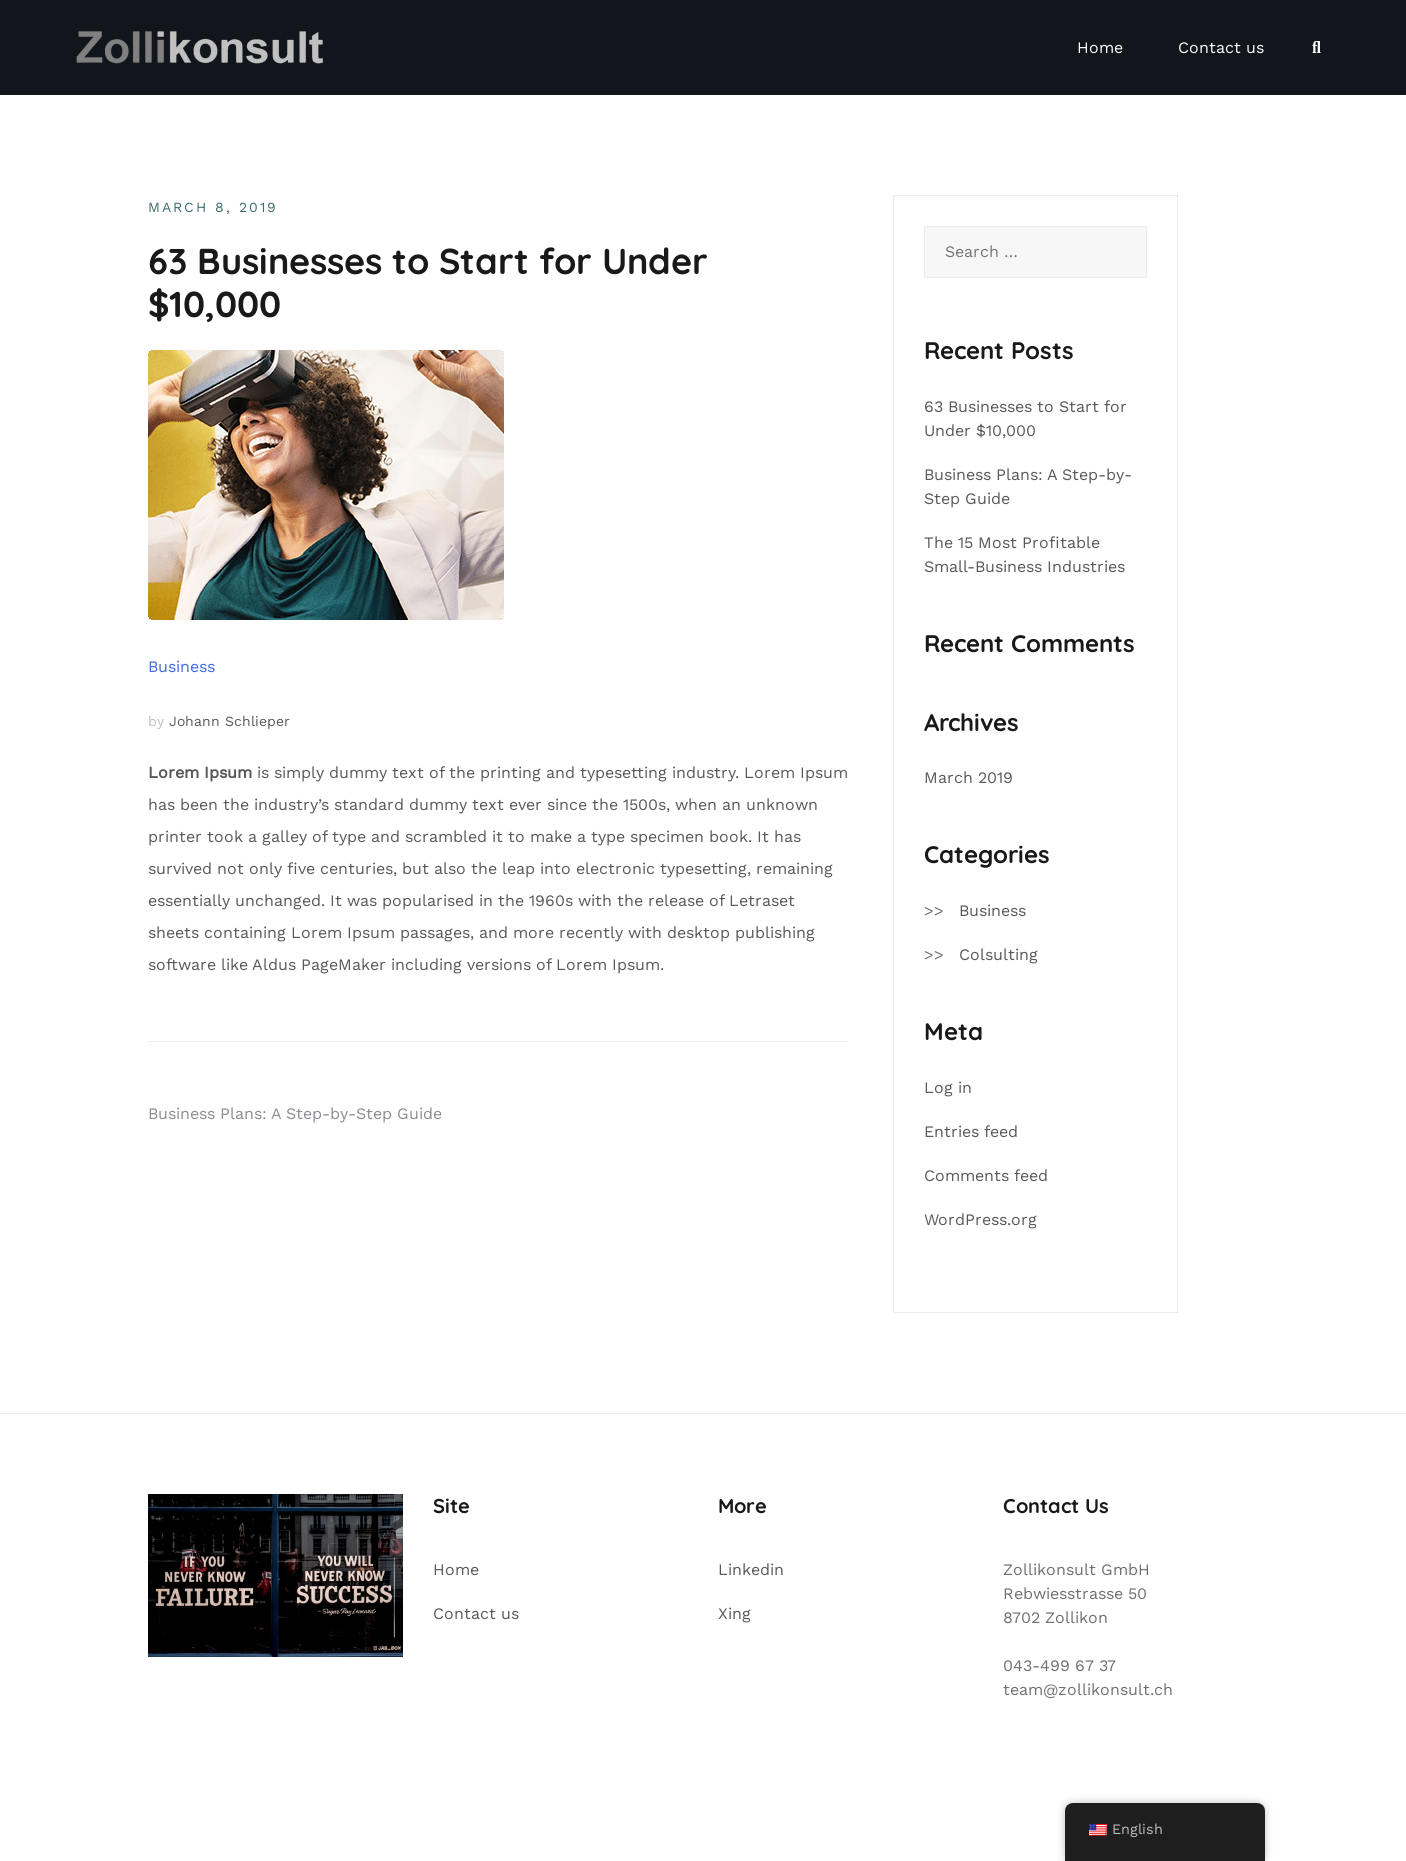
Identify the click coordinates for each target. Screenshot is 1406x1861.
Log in (948, 1087)
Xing (734, 1613)
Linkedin (751, 1569)
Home (1100, 47)
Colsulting (998, 954)
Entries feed (971, 1131)
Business (181, 666)
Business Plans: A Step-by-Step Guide (295, 1113)
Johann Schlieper (229, 721)
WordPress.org (980, 1219)
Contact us (1221, 47)
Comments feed (986, 1175)
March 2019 (968, 777)
